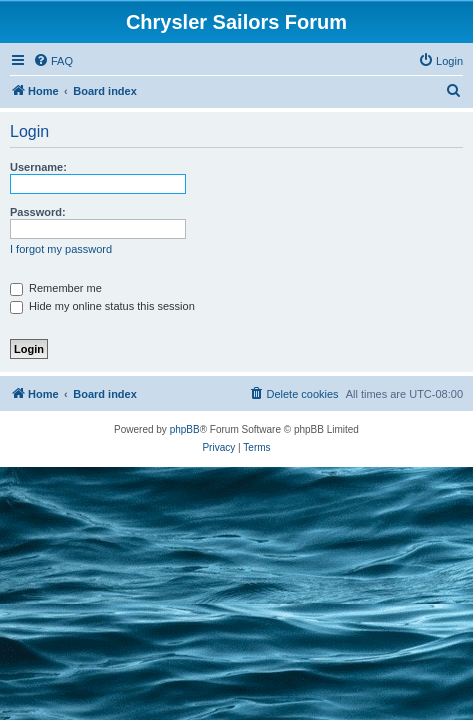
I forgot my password (61, 249)
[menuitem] (53, 61)
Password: (38, 212)
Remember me (56, 288)
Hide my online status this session (102, 306)
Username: (38, 167)
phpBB (185, 429)
